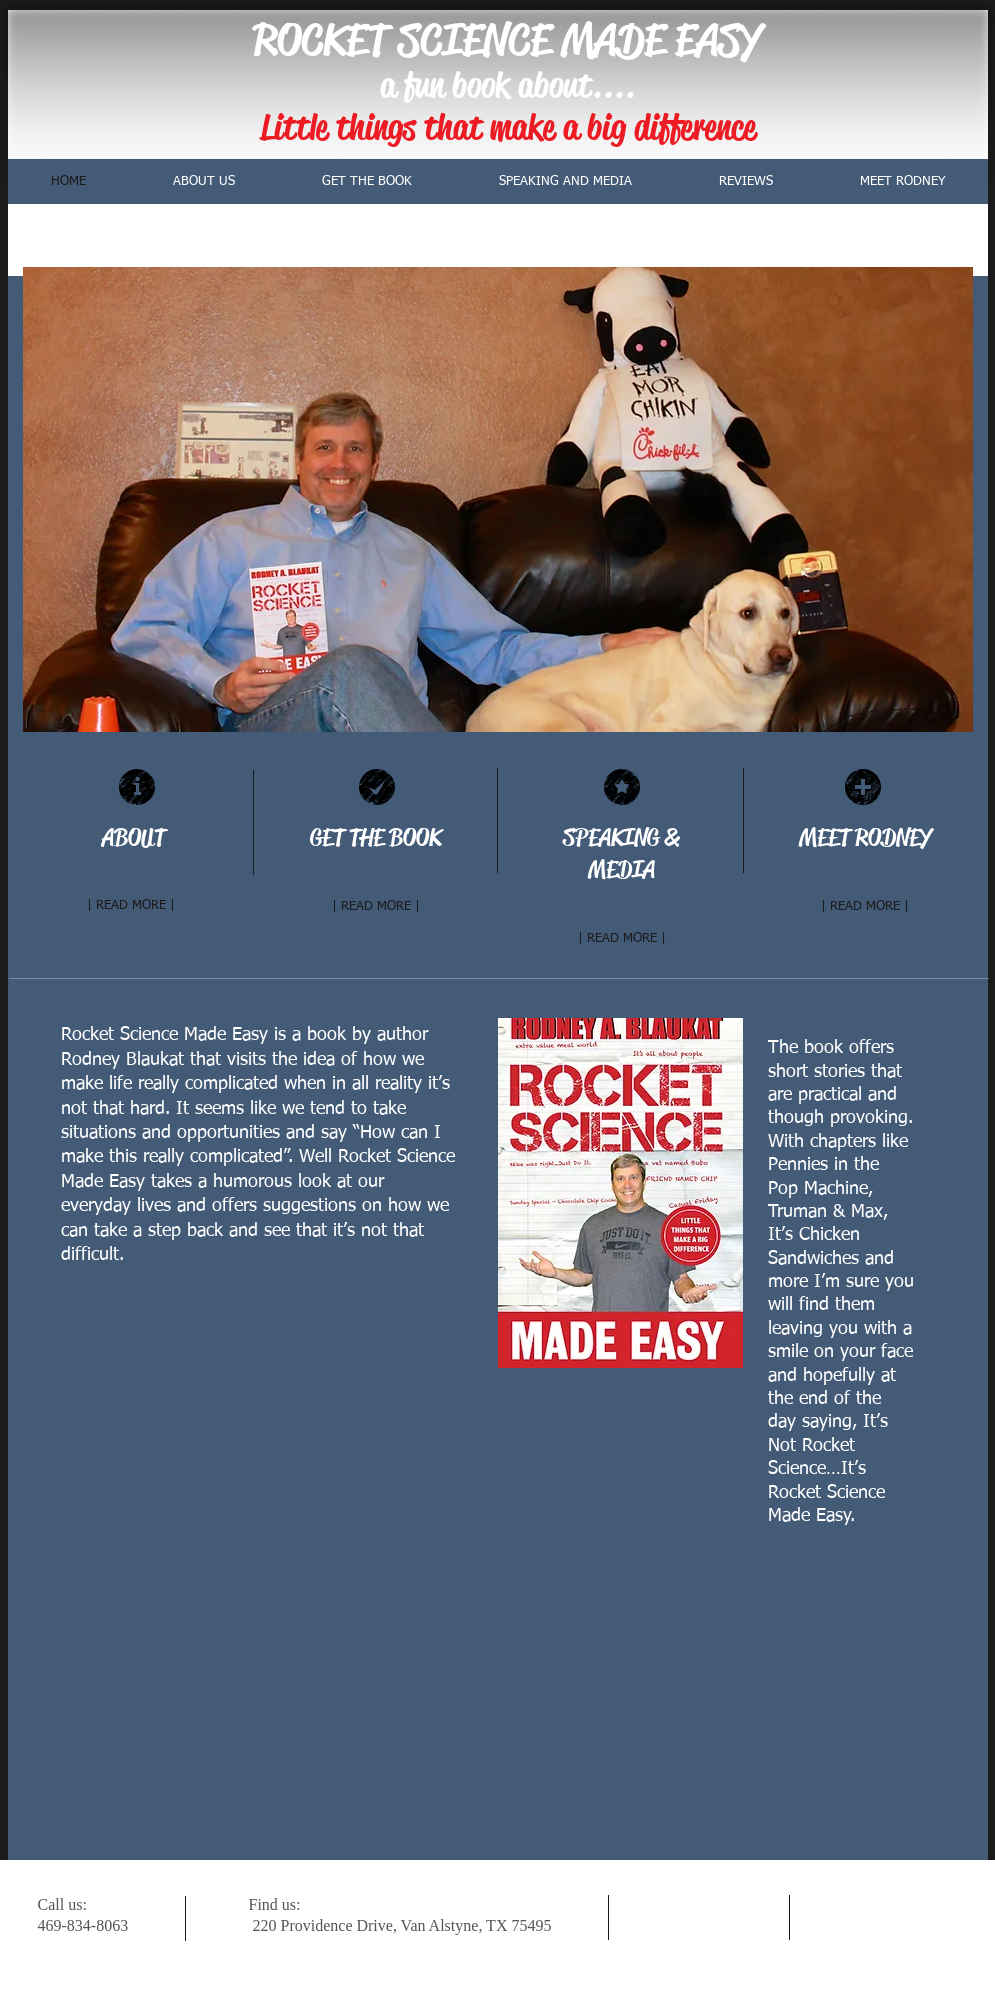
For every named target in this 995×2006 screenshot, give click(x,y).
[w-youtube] (898, 1917)
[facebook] (928, 1917)
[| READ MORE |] (131, 906)
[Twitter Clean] (868, 1917)
